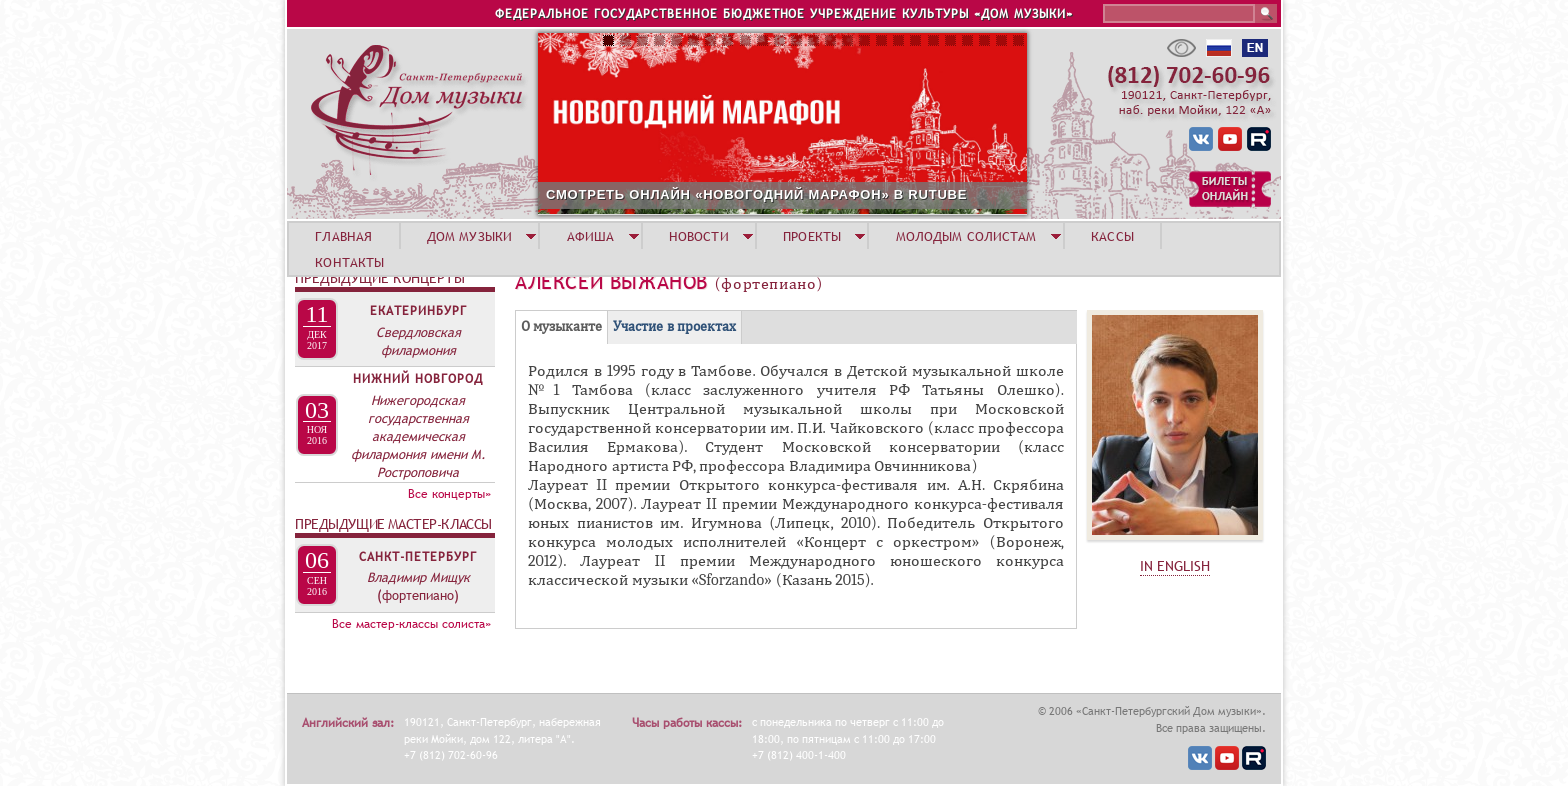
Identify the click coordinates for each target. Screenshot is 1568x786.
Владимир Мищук (418, 577)
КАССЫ (1112, 236)
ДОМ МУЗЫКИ (469, 236)
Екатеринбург (418, 311)
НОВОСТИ (699, 236)
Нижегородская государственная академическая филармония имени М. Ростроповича (418, 436)
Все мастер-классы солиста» (411, 624)
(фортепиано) (418, 595)
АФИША (591, 236)
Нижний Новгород (418, 379)
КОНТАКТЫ (349, 262)
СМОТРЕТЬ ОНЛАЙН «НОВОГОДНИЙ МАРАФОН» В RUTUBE (756, 194)
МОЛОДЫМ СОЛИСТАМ (966, 236)
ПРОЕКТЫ (812, 236)
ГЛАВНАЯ (343, 236)
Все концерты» (449, 494)
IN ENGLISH (1175, 566)
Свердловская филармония (418, 341)
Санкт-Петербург (418, 557)
